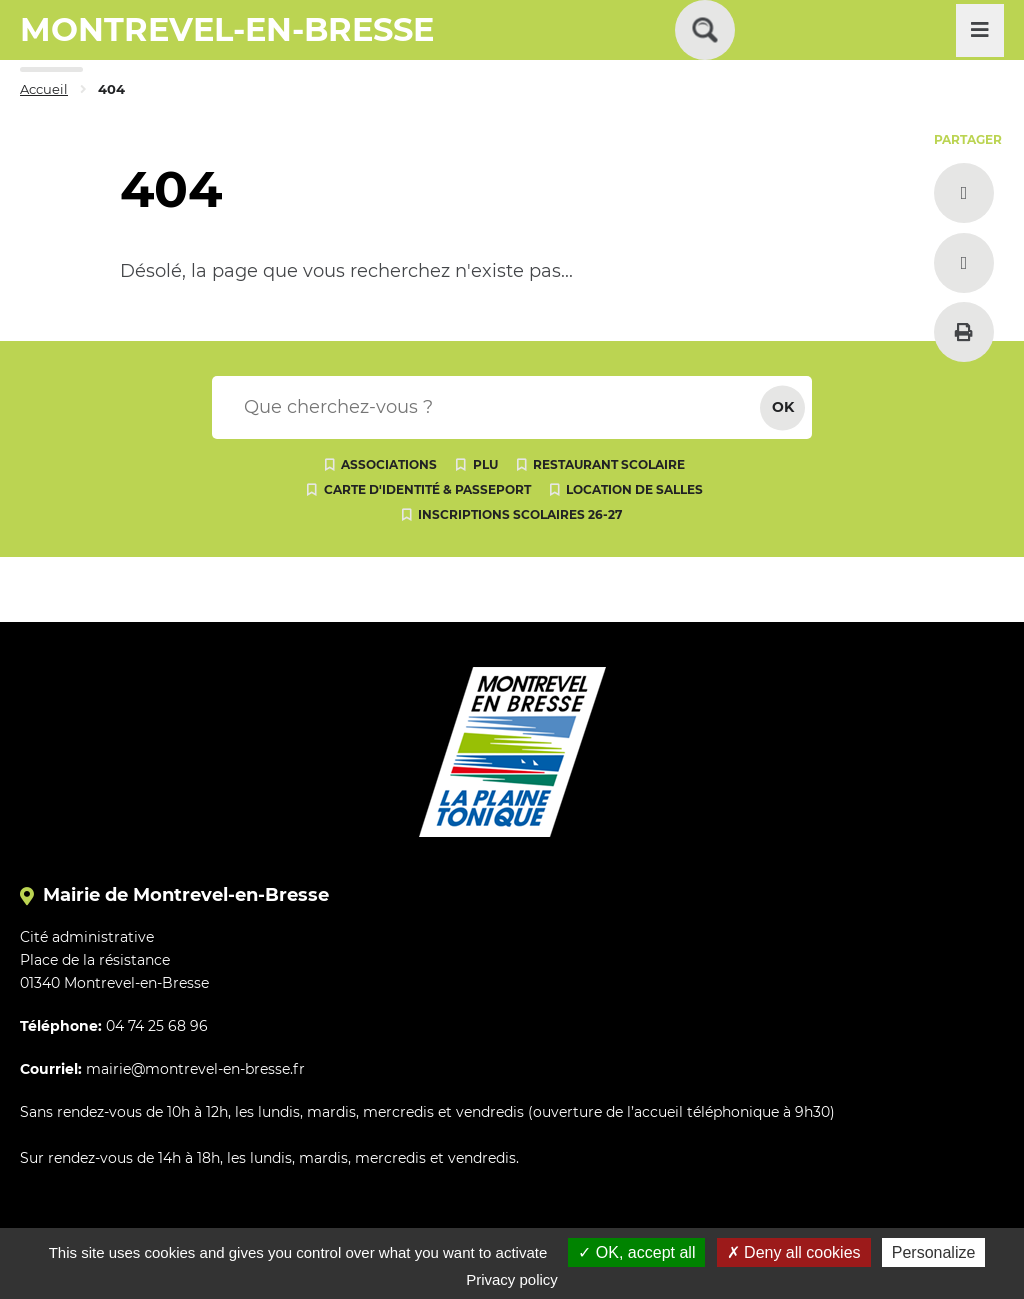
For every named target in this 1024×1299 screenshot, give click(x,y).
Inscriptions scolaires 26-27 (520, 514)
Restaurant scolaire (609, 464)
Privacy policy (512, 1279)
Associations (389, 464)
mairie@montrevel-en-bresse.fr (195, 1069)
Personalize (934, 1252)
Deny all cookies (794, 1252)
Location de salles (634, 489)
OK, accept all (636, 1252)
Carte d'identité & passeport (427, 489)
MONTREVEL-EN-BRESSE (227, 29)
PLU (485, 464)
